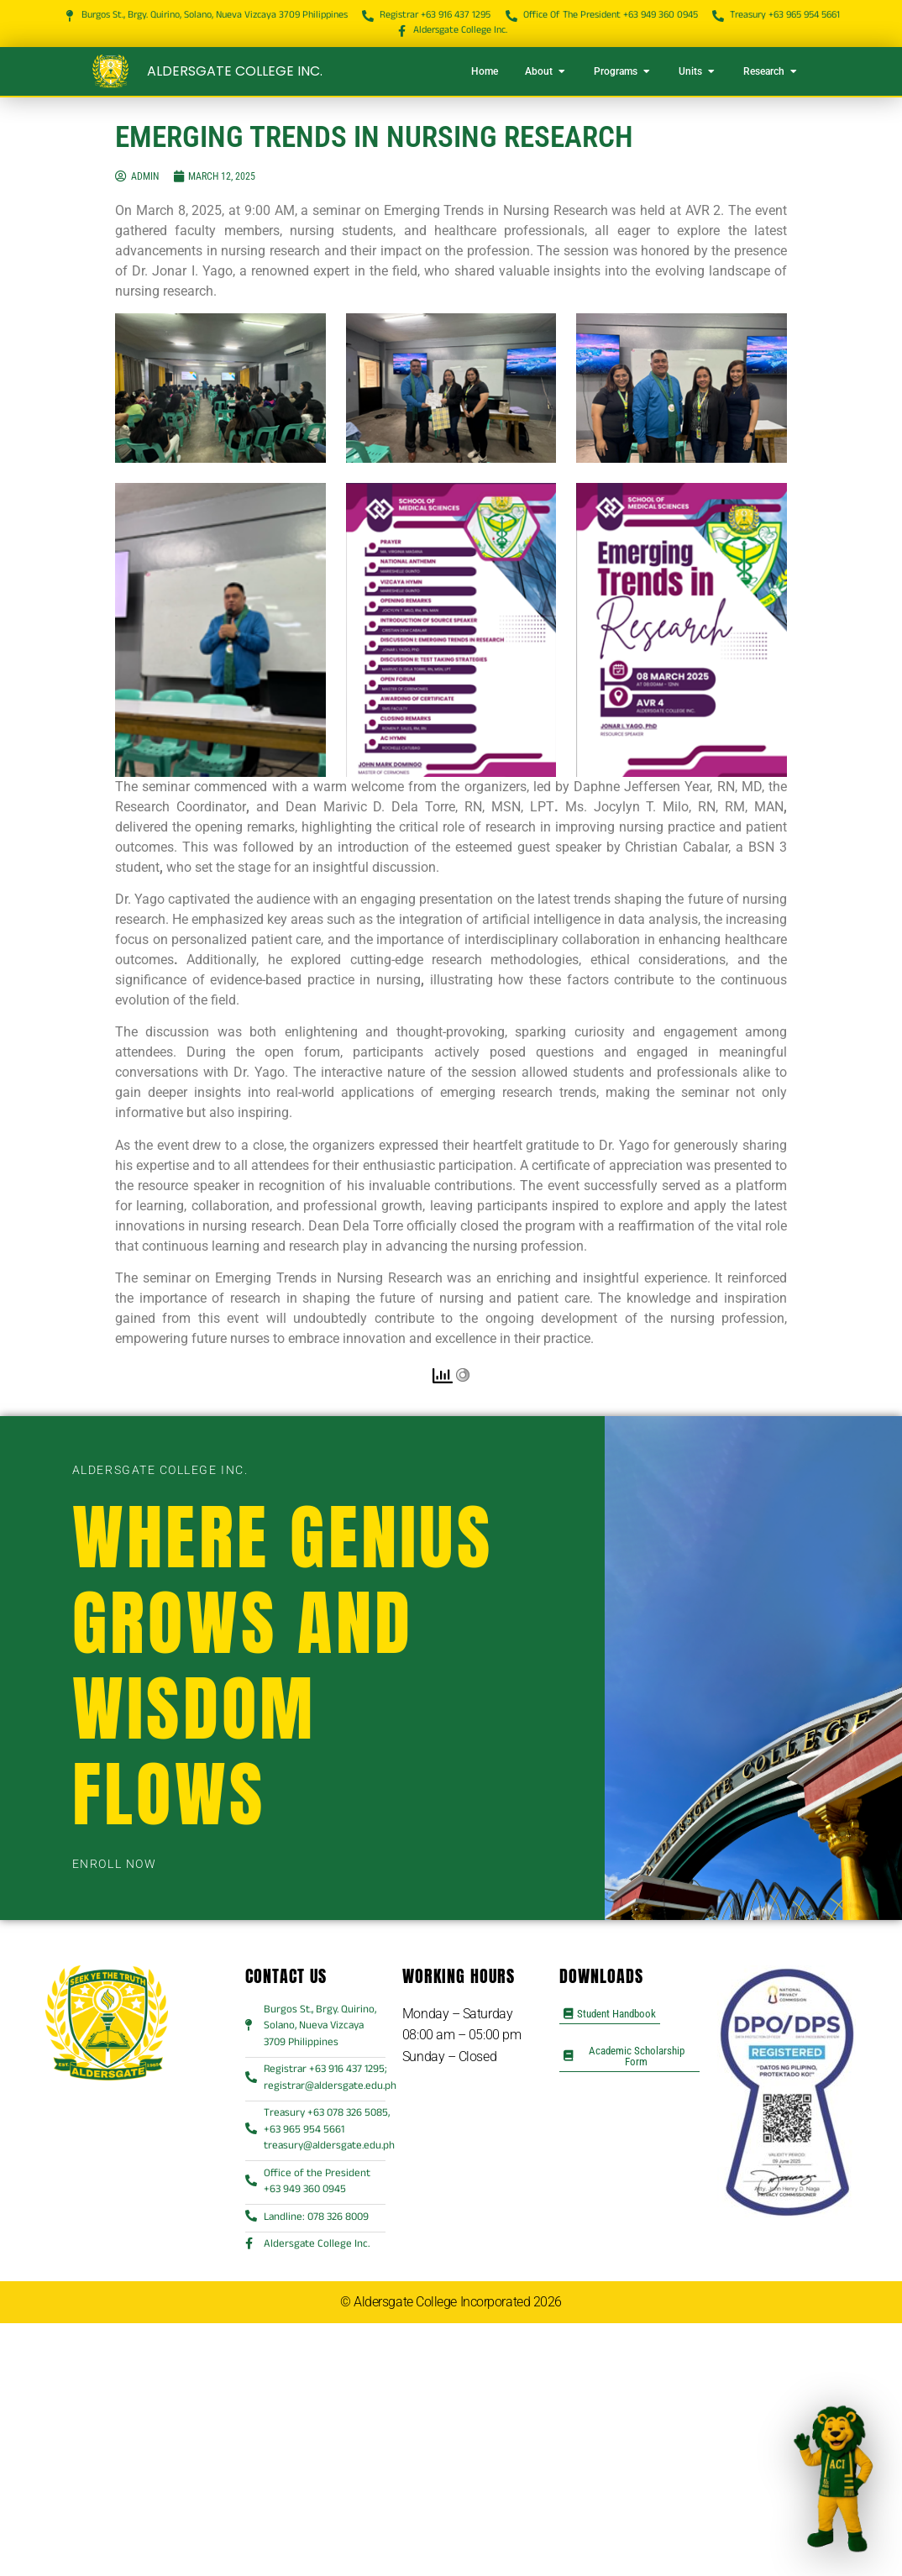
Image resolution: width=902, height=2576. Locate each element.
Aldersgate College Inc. (235, 71)
